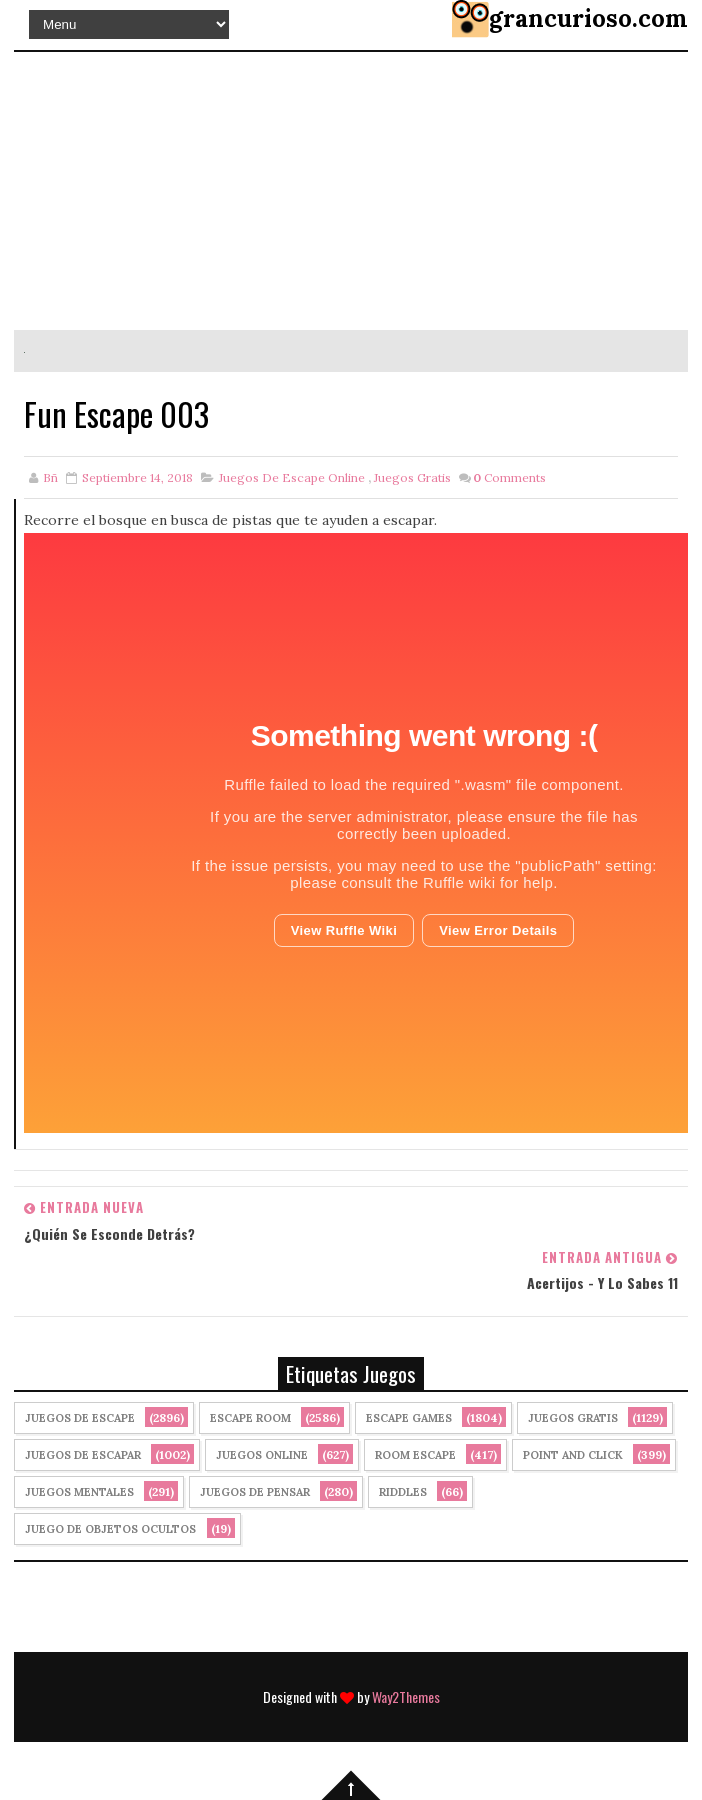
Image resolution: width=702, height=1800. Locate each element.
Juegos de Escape (80, 1418)
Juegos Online (262, 1455)
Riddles (403, 1492)
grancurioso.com (588, 18)
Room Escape (415, 1455)
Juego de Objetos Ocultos (110, 1529)
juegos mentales (79, 1492)
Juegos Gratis (412, 477)
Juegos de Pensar (255, 1492)
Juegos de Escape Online (292, 477)
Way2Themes (406, 1696)
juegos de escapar (83, 1455)
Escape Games (409, 1418)
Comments (509, 477)
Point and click (573, 1455)
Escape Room (250, 1418)
